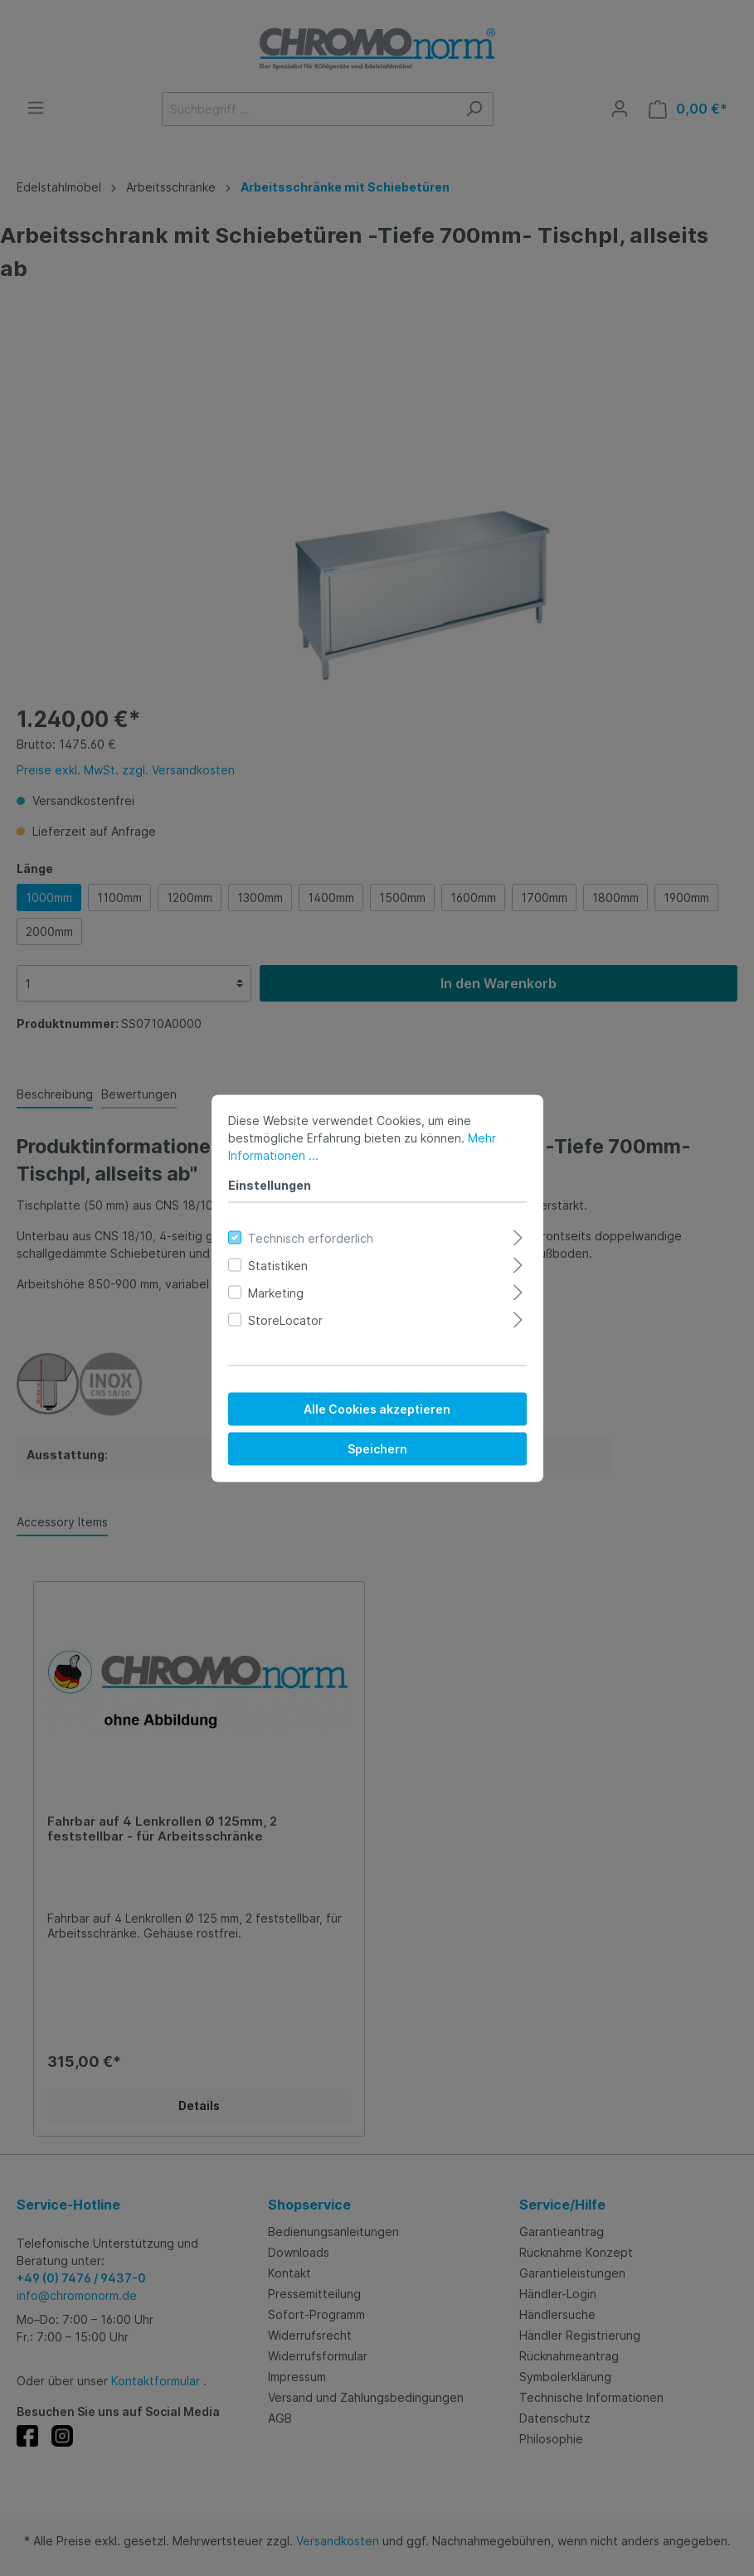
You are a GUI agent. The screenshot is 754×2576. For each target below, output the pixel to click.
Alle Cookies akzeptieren (377, 1408)
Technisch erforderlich (310, 1237)
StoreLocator (285, 1319)
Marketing (276, 1292)
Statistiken (278, 1265)
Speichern (377, 1448)
